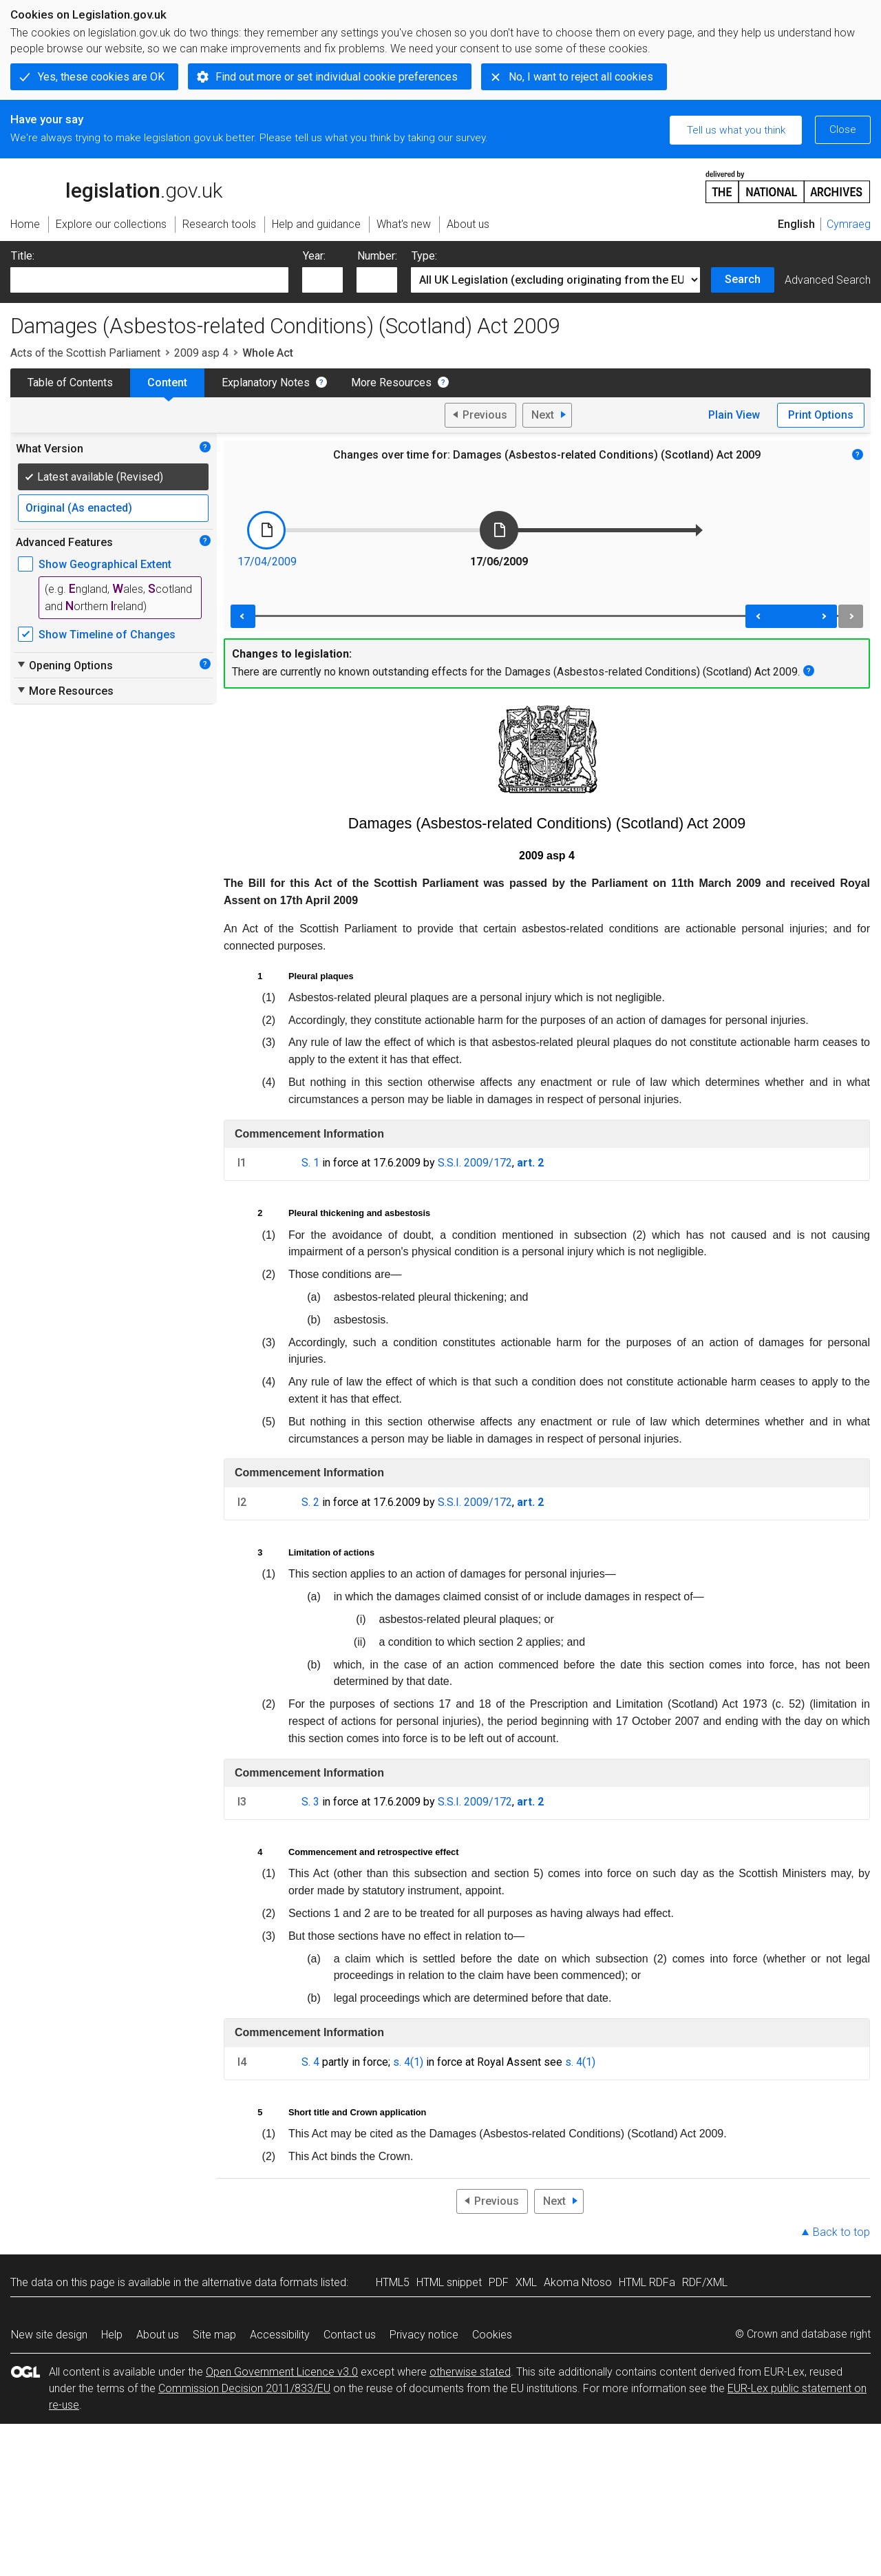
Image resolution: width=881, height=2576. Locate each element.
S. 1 (310, 1162)
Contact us (349, 2334)
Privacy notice (424, 2334)
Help (112, 2334)
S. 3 (310, 1801)
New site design (49, 2334)
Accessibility (280, 2334)
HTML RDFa (647, 2282)
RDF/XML (705, 2282)
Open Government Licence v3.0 (282, 2371)
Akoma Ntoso (578, 2282)
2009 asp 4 (201, 352)
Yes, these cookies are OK (101, 76)
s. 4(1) (408, 2062)
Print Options (820, 414)
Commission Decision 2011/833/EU (244, 2388)
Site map (214, 2334)
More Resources (391, 382)
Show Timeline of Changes (107, 634)
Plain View (734, 414)
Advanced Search (828, 279)
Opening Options (64, 665)
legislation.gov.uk (116, 186)
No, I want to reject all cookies (581, 76)
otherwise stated (470, 2371)
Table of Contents (70, 382)
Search (743, 279)
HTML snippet (449, 2282)
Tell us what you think (736, 130)
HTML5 (393, 2282)
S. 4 (310, 2062)
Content (167, 382)
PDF (499, 2282)
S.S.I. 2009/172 (475, 1162)
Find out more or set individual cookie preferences (336, 76)
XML (526, 2282)
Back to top (841, 2232)
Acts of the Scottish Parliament (85, 352)
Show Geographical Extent (105, 564)
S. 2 (310, 1502)
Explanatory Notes (266, 382)
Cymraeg (849, 224)
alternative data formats (260, 2282)
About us (157, 2334)
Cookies (492, 2334)
